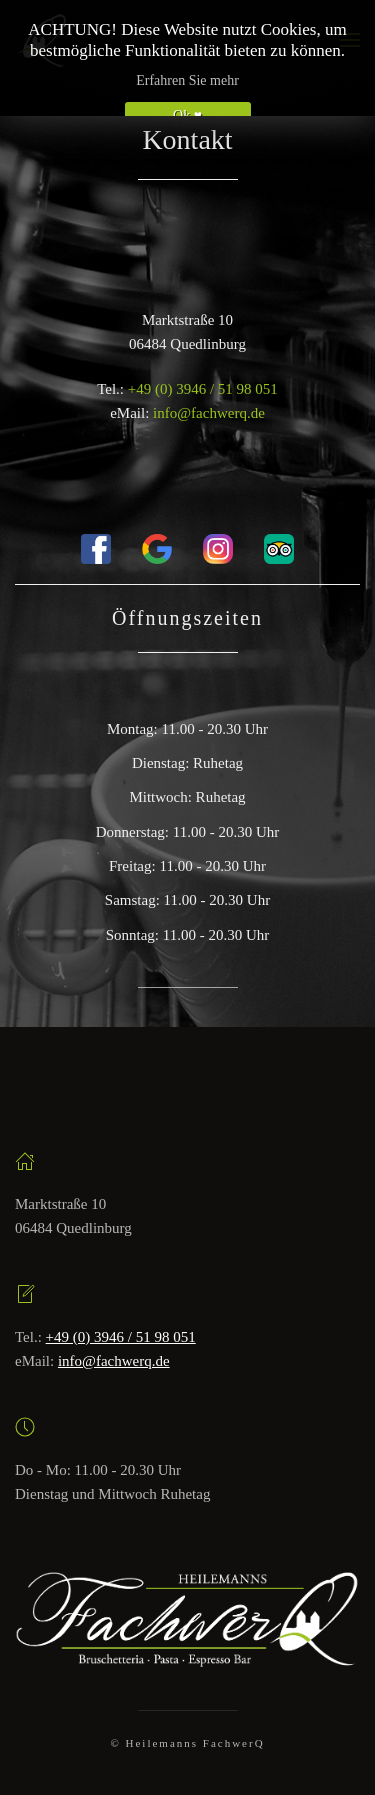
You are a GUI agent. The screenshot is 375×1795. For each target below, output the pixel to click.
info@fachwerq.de (209, 413)
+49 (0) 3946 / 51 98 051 (203, 389)
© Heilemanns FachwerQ (187, 1743)
